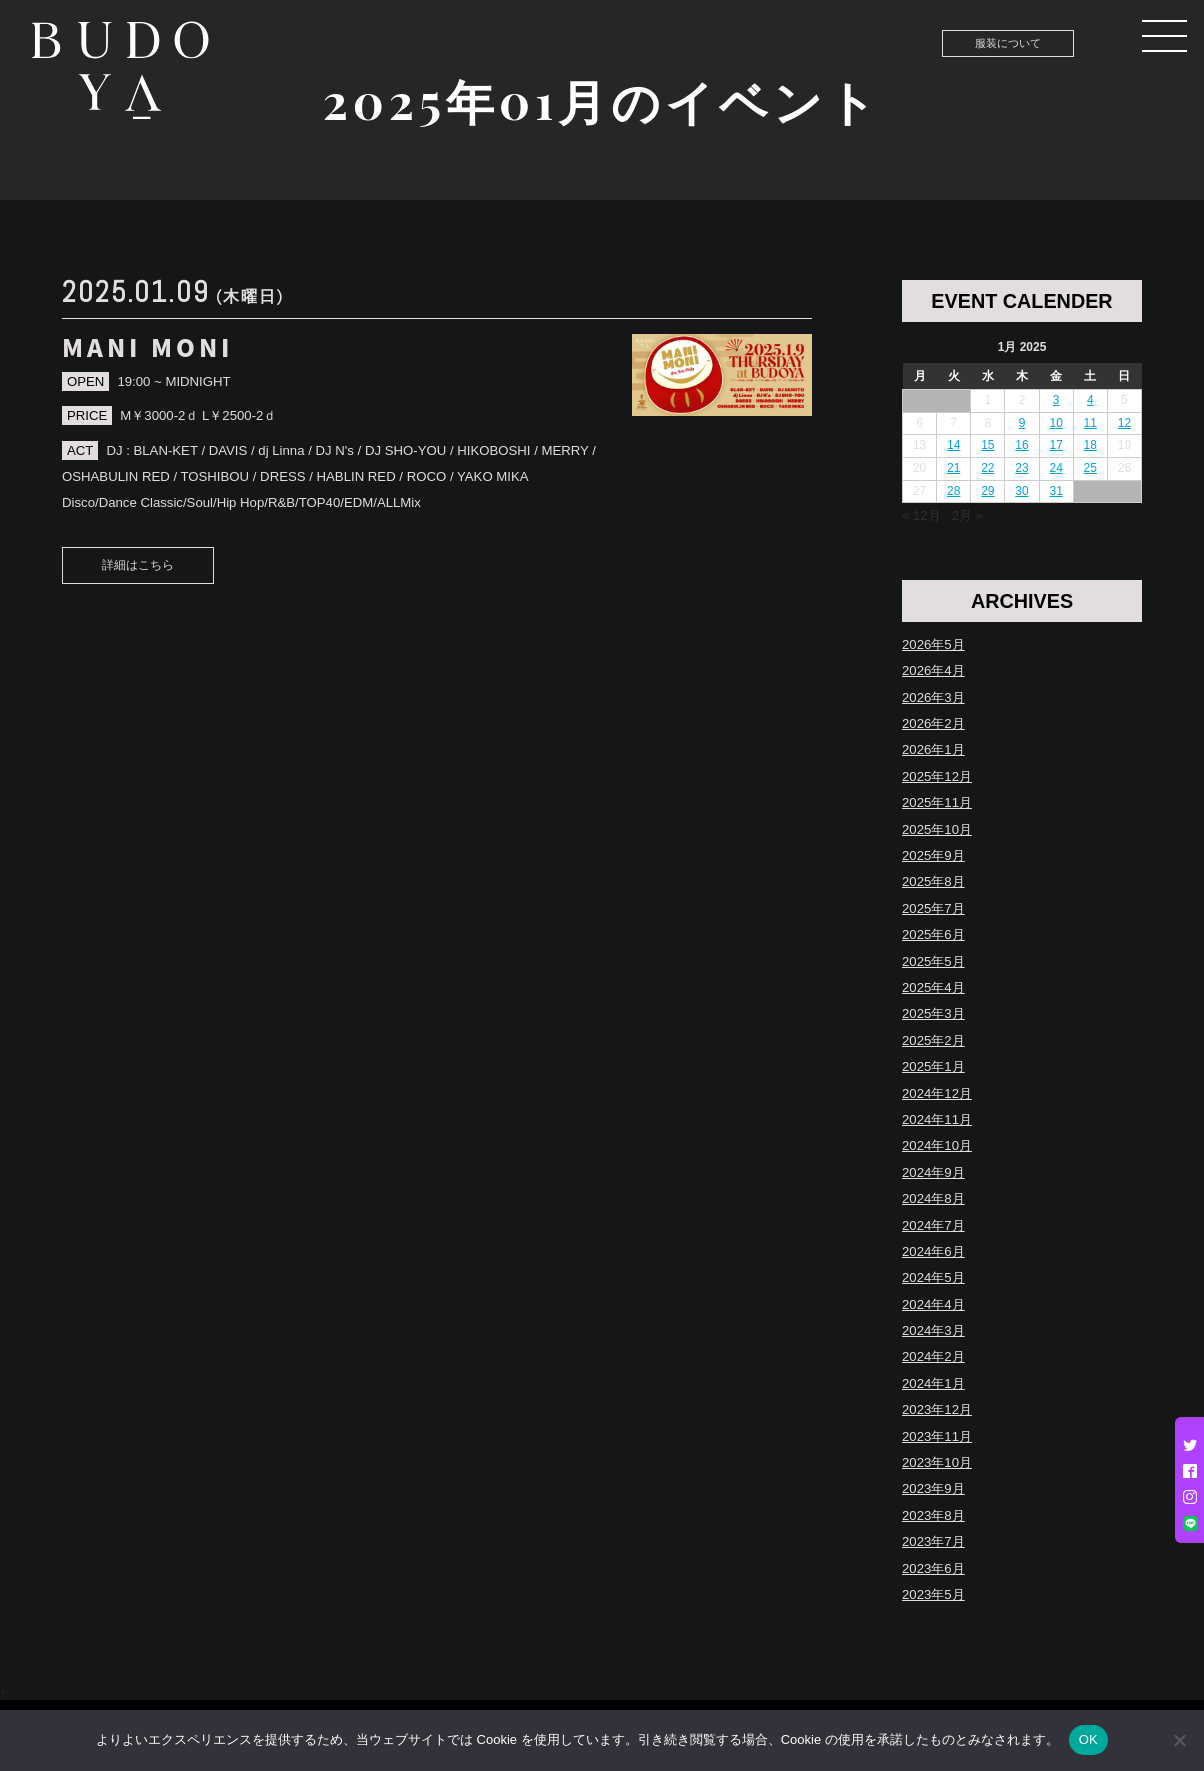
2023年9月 (933, 1488)
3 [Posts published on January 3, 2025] (1056, 400)
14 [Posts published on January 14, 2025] (953, 445)
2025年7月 (933, 908)
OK (1088, 1739)
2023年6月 (933, 1568)
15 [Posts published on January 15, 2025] (987, 445)
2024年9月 (933, 1172)
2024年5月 (933, 1277)
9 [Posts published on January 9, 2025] (1022, 423)
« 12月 (921, 515)
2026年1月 (933, 749)
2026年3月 (933, 697)
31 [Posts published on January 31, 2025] (1055, 491)
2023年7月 (933, 1541)
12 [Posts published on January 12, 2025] (1124, 423)
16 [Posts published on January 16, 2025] (1021, 445)
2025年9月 (933, 855)
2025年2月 (933, 1040)
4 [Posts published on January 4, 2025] (1090, 400)
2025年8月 (933, 881)
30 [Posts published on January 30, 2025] (1021, 491)
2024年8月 (933, 1198)
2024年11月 (937, 1119)
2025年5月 (933, 961)
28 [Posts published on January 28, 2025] (953, 491)
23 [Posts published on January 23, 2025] (1021, 468)
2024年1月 (933, 1383)
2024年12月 (937, 1093)
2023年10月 (937, 1462)
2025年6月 (933, 934)
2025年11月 (937, 802)
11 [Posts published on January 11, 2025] (1090, 423)
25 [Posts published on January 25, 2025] (1090, 468)
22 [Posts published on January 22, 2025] (987, 468)
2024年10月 (937, 1145)
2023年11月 (937, 1436)
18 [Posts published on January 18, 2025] (1090, 445)
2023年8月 (933, 1515)
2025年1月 (933, 1066)
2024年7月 (933, 1225)
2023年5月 (933, 1594)
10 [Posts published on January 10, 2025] (1055, 423)
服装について (1008, 43)
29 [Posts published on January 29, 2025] (987, 491)
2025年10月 (937, 829)
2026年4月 (933, 670)
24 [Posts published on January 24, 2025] (1055, 468)
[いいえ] (1179, 1740)
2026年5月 (933, 644)
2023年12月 (937, 1409)
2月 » (967, 515)
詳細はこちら (138, 565)
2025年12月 (937, 776)
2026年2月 (933, 723)
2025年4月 (933, 987)
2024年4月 (933, 1304)
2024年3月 (933, 1330)
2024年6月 (933, 1251)
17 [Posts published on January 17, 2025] (1055, 445)
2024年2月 (933, 1356)
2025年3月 (933, 1013)
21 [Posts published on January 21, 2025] (953, 468)
